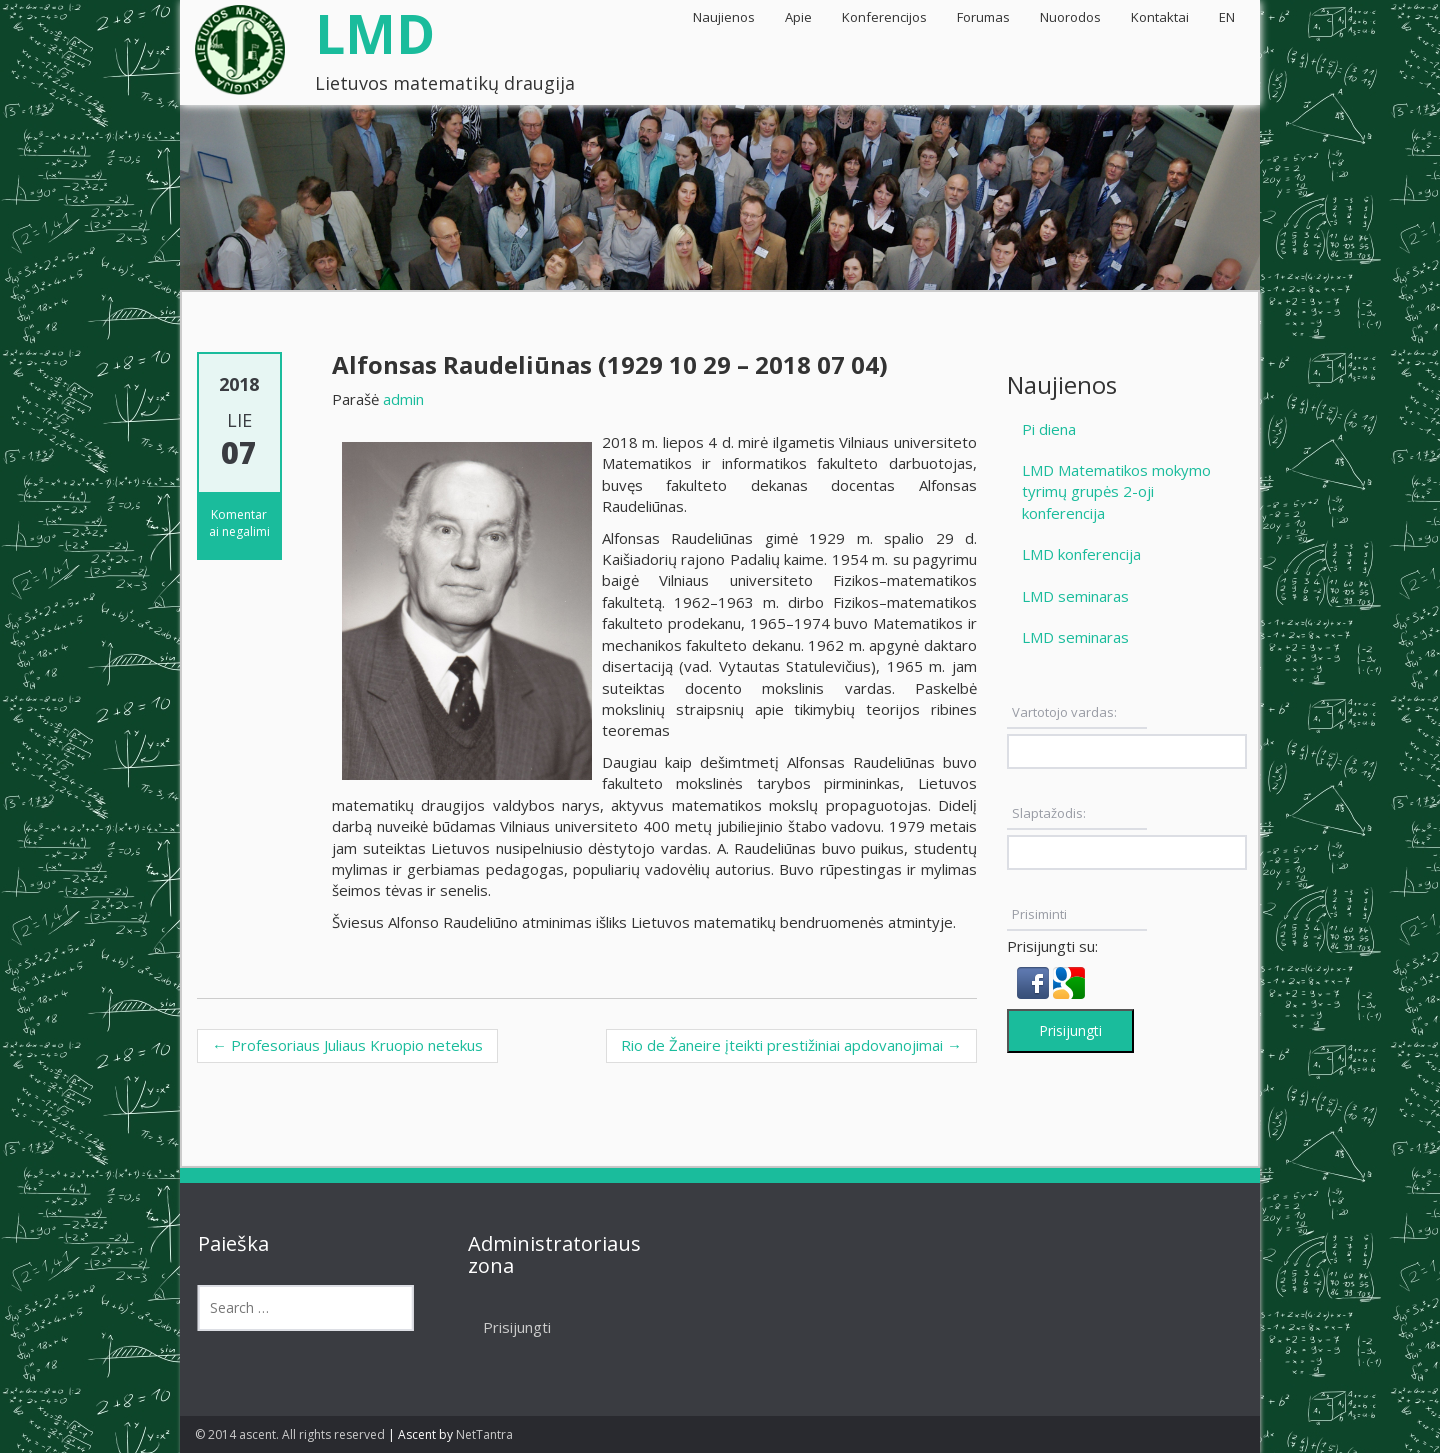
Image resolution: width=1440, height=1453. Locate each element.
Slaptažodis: (1049, 813)
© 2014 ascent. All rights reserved (290, 1434)
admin (403, 399)
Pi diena (1049, 429)
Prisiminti (1039, 914)
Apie (798, 17)
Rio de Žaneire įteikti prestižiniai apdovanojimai (791, 1045)
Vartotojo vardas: (1064, 712)
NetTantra (484, 1434)
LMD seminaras (1075, 596)
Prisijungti (1070, 1030)
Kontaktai (1160, 17)
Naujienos (724, 17)
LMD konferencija (1081, 554)
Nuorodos (1070, 17)
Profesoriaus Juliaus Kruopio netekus (347, 1045)
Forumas (983, 17)
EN (1227, 17)
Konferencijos (884, 17)
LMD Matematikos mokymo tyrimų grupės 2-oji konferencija (1116, 491)
